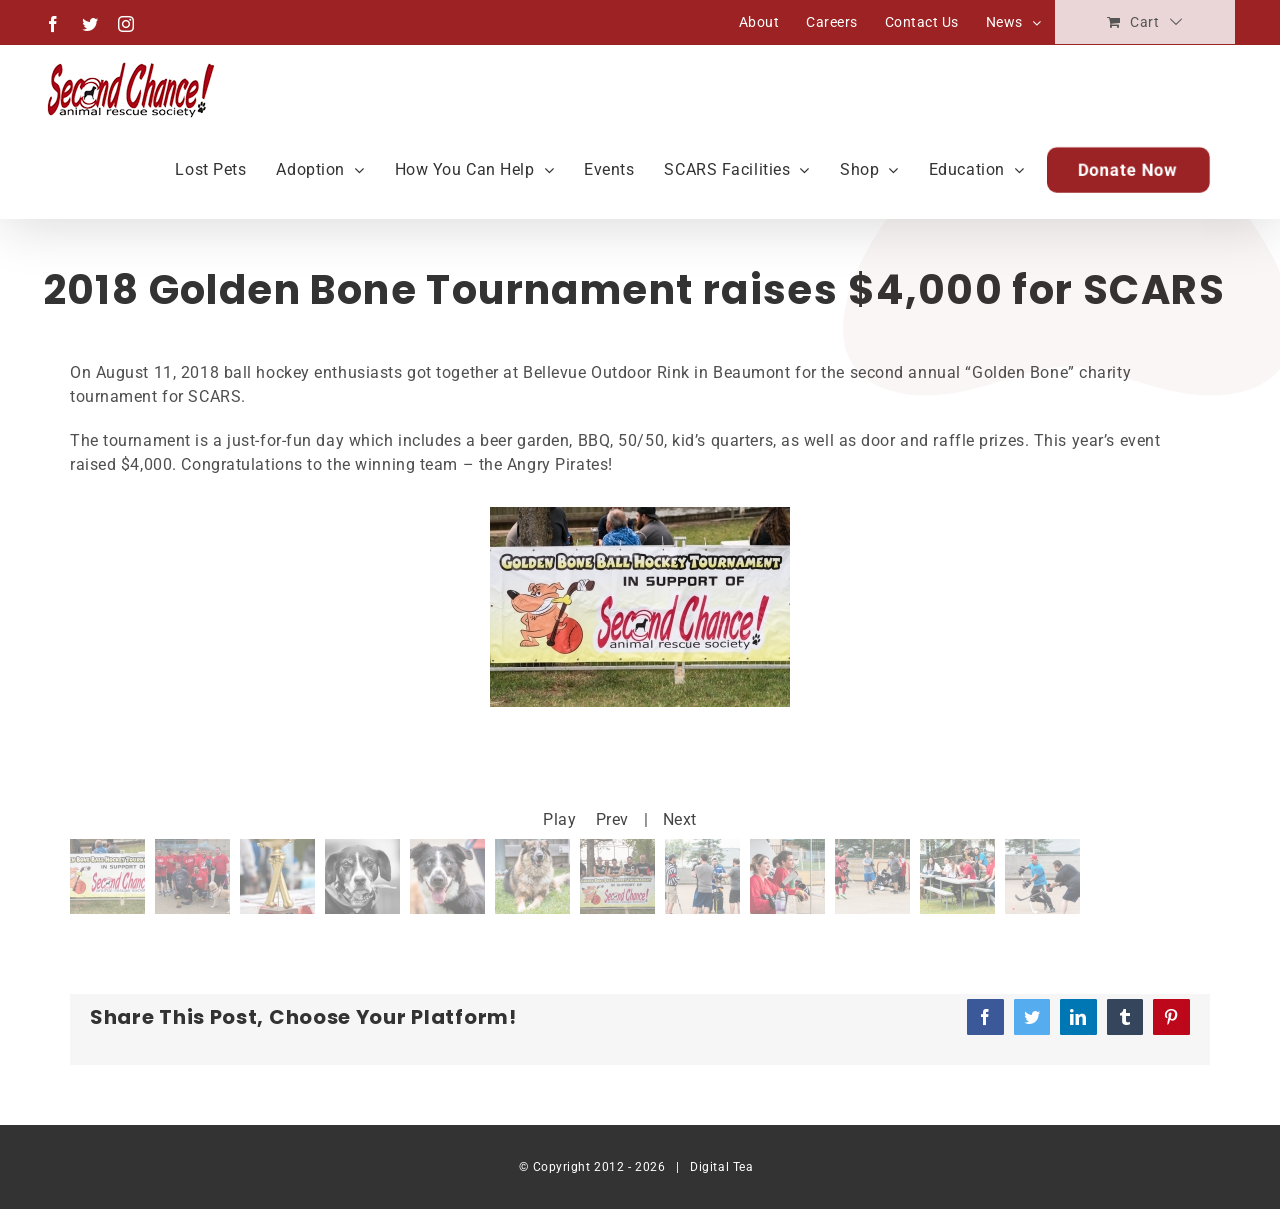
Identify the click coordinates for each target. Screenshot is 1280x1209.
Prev (612, 819)
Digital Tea (721, 1167)
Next (680, 819)
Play (559, 819)
